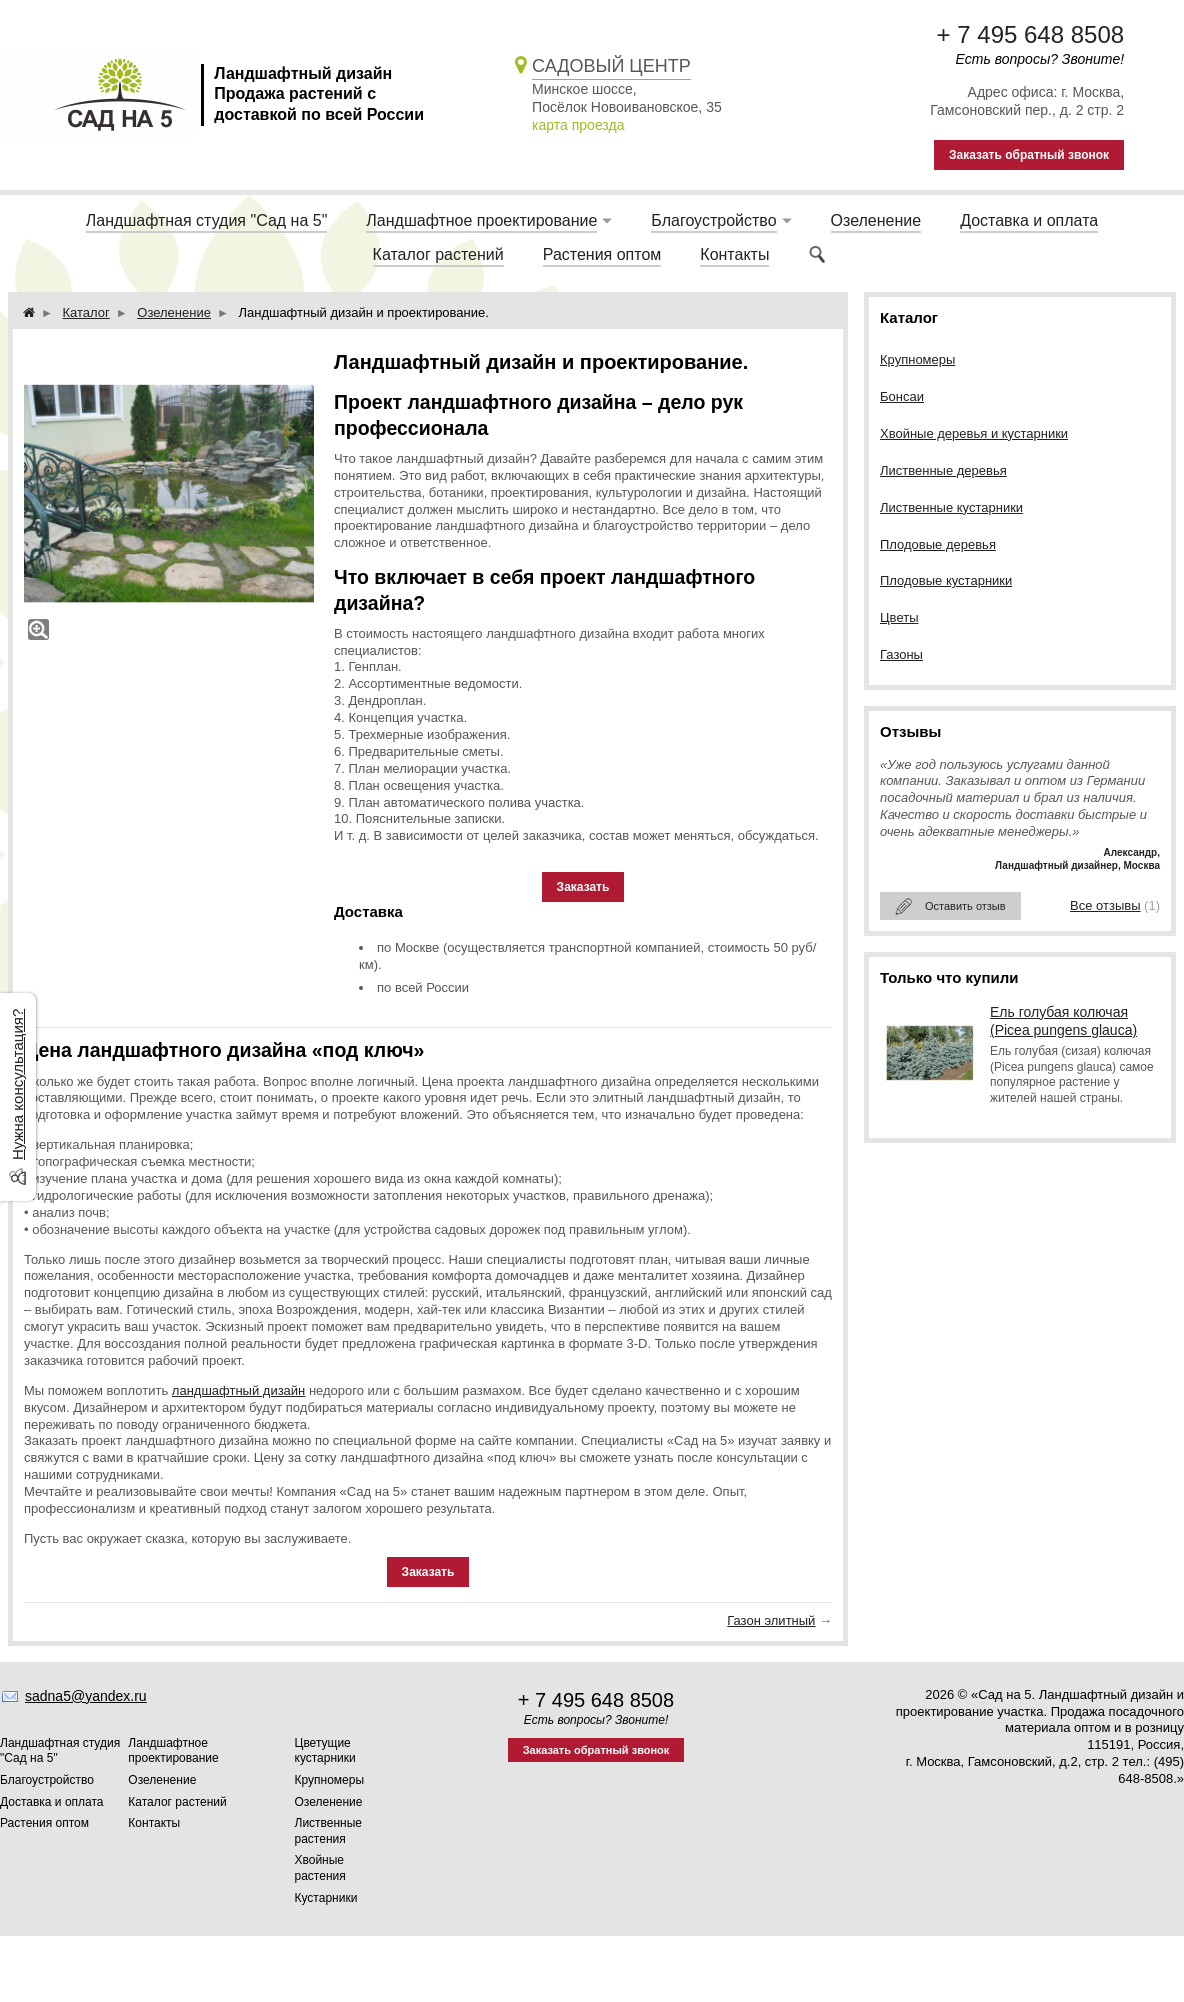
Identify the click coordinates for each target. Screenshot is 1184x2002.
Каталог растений (438, 254)
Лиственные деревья (943, 470)
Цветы (899, 617)
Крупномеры (917, 359)
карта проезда (578, 125)
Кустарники (326, 1898)
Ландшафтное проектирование (481, 220)
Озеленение (876, 220)
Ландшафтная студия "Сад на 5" (207, 220)
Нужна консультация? (17, 1084)
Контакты (734, 254)
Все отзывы (1105, 905)
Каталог (86, 312)
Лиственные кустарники (951, 507)
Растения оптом (602, 254)
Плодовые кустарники (946, 580)
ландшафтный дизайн (238, 1390)
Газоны (901, 654)
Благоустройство (713, 220)
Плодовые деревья (938, 544)
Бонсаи (902, 396)
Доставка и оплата (1029, 220)
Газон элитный (771, 1620)
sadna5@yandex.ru (86, 1696)
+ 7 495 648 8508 (1031, 34)
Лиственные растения (329, 1831)
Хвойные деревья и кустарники (974, 433)
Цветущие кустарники (325, 1751)
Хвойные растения (320, 1868)
